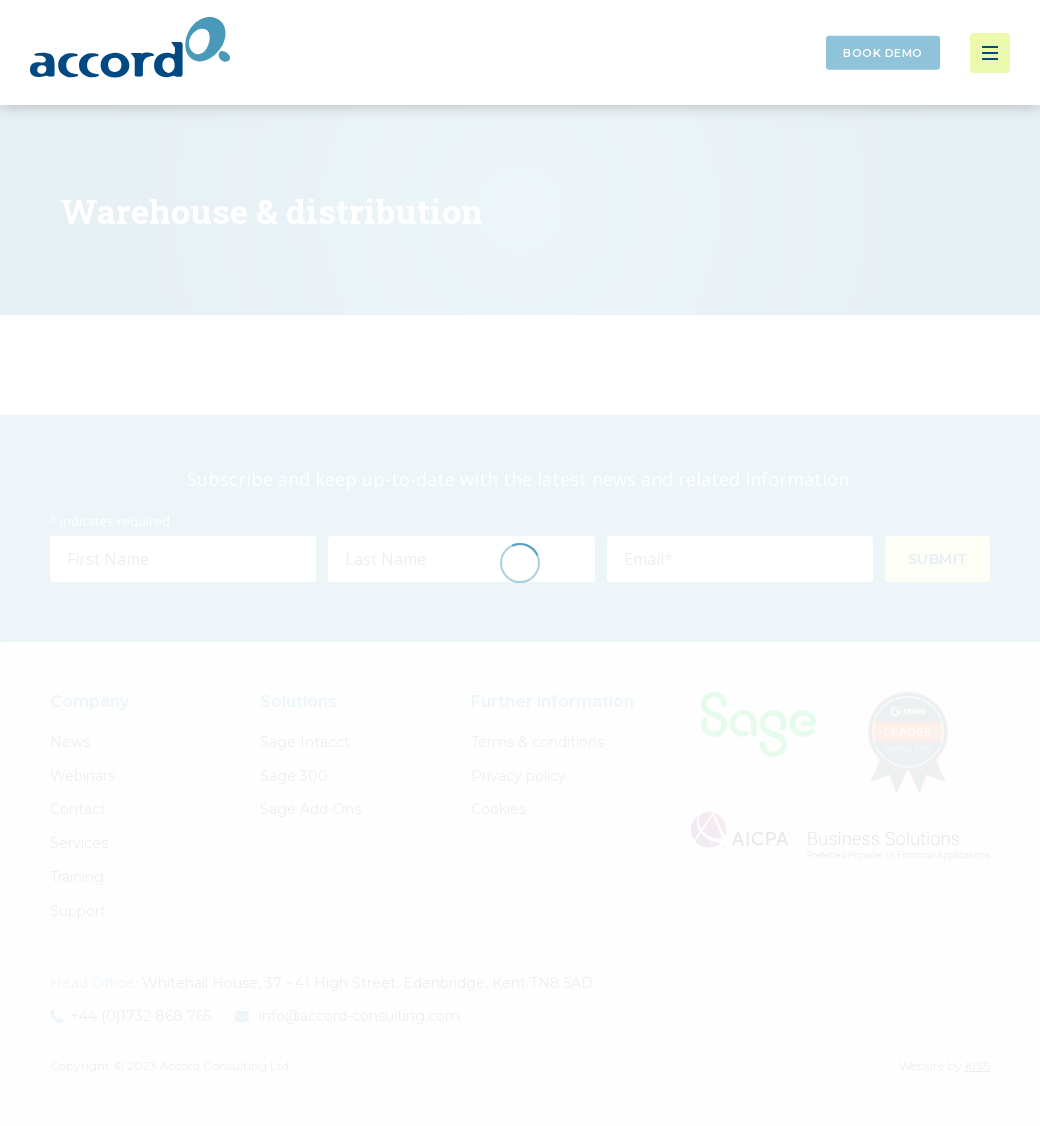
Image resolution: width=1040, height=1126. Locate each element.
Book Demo (883, 53)
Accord (130, 47)
